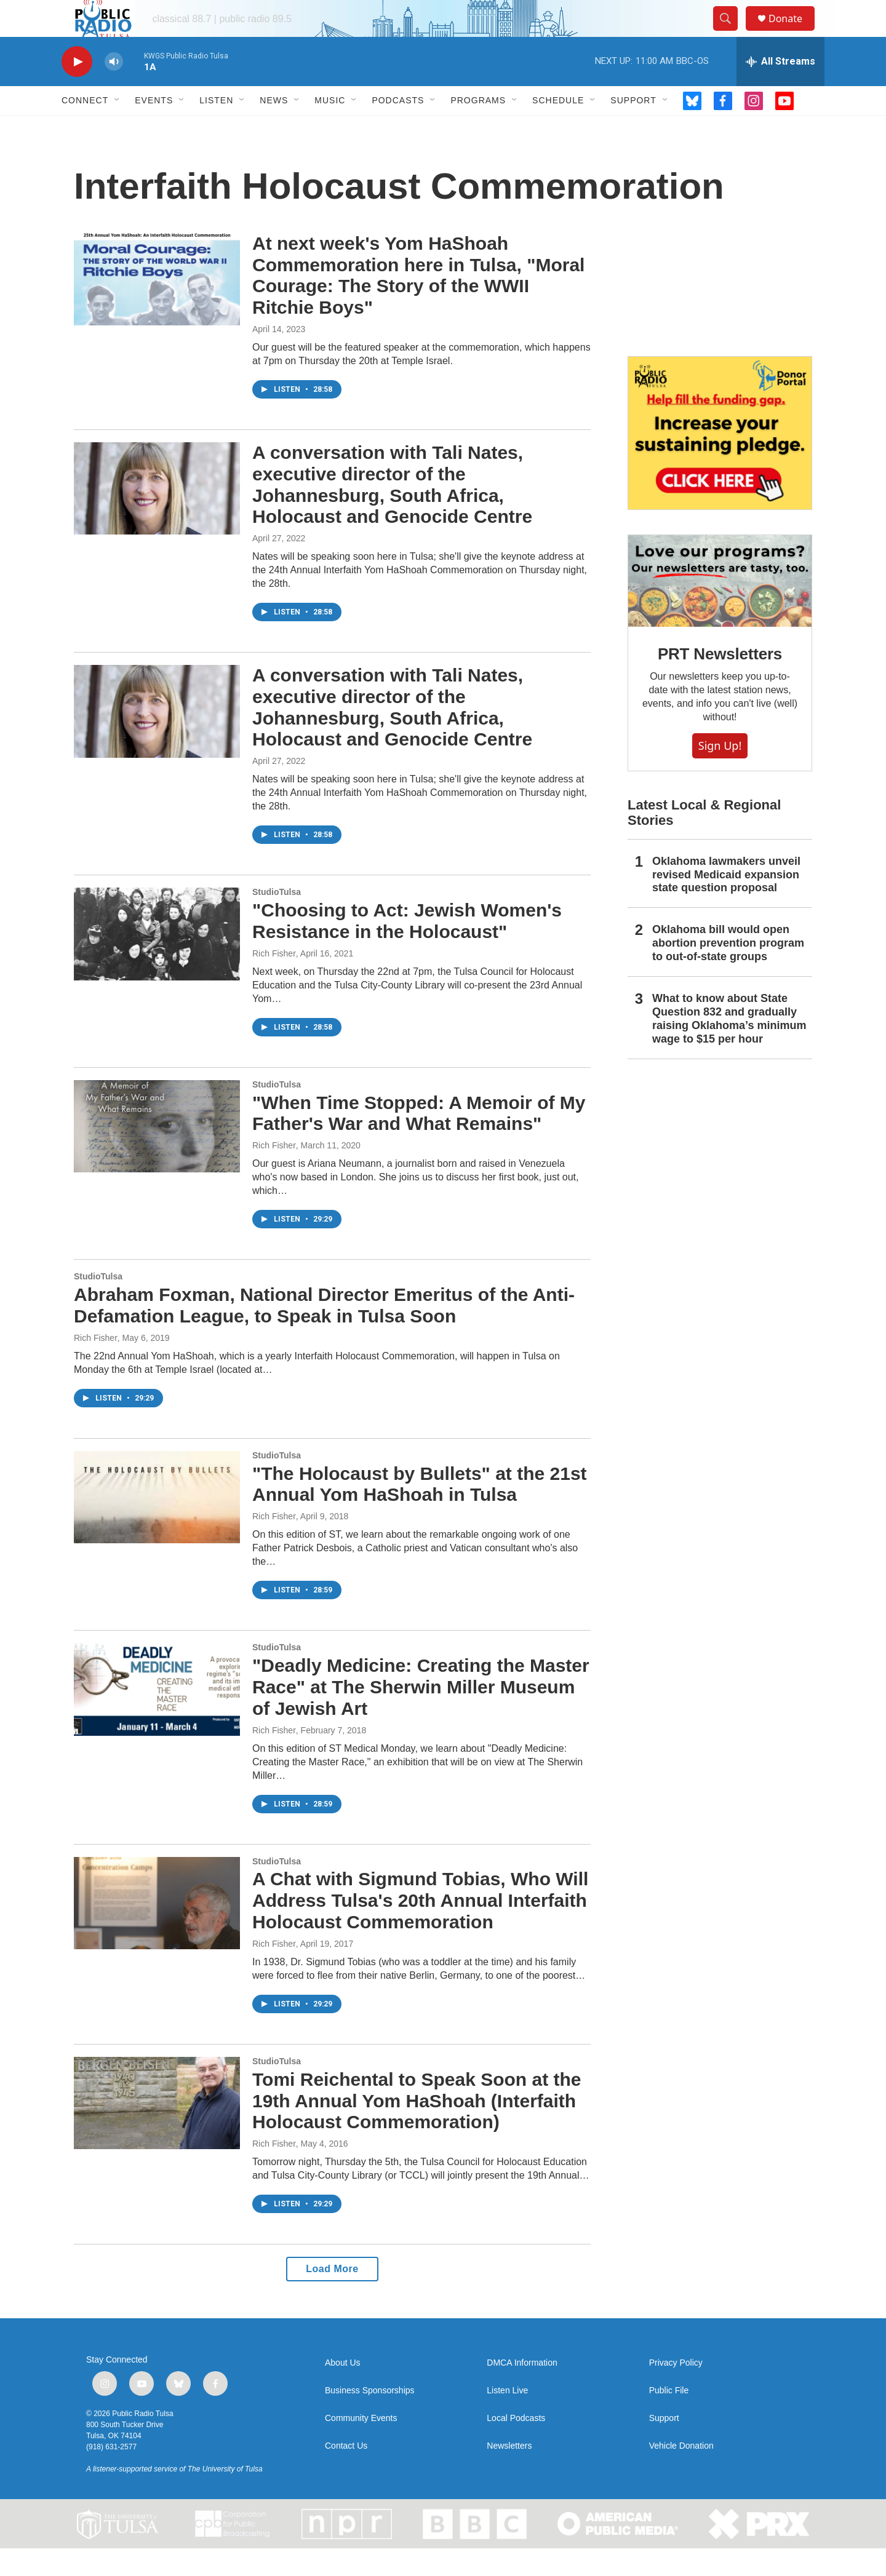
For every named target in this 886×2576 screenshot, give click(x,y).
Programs (478, 128)
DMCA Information (522, 2390)
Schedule (558, 128)
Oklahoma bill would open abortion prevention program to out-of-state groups (728, 970)
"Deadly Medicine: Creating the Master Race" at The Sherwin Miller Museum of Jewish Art (420, 1714)
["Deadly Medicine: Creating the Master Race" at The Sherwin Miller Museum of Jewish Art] (157, 1717)
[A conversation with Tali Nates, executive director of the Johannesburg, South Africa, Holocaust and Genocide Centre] (157, 516)
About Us (343, 2390)
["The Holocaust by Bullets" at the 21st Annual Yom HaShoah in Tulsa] (157, 1525)
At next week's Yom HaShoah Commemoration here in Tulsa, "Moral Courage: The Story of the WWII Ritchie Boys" (418, 303)
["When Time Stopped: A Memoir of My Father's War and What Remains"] (157, 1154)
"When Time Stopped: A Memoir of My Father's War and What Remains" (418, 1141)
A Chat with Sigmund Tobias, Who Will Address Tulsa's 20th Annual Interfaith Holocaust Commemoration (420, 1928)
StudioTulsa (276, 919)
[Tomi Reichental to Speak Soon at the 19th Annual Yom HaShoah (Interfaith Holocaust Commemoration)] (157, 2131)
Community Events (361, 2446)
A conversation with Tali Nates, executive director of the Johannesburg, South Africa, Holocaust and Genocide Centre (392, 512)
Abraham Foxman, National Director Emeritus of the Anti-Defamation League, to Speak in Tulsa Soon (324, 1333)
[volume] (113, 89)
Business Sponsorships (370, 2418)
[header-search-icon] (731, 32)
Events (154, 128)
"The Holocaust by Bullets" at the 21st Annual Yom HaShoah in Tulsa (419, 1512)
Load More (332, 2296)
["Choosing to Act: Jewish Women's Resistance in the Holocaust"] (157, 961)
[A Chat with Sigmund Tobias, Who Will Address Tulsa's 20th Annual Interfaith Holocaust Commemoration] (157, 1931)
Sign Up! (719, 773)
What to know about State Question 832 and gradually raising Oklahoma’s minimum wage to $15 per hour (729, 1046)
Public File (669, 2418)
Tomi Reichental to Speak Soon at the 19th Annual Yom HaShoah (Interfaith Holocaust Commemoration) (416, 2128)
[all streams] (780, 89)
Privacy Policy (676, 2390)
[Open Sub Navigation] (117, 128)
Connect (85, 128)
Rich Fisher (274, 981)
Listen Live (507, 2418)
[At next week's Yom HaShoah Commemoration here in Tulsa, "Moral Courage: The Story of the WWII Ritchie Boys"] (157, 307)
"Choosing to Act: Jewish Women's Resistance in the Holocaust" (407, 948)
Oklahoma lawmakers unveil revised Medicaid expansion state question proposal (726, 902)
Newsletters (509, 2473)
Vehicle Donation (681, 2473)
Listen (216, 128)
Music (329, 128)
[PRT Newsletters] (720, 608)
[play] (77, 89)
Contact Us (346, 2473)
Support (633, 128)
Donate (793, 32)
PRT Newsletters (720, 681)
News (274, 128)
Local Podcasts (516, 2446)
